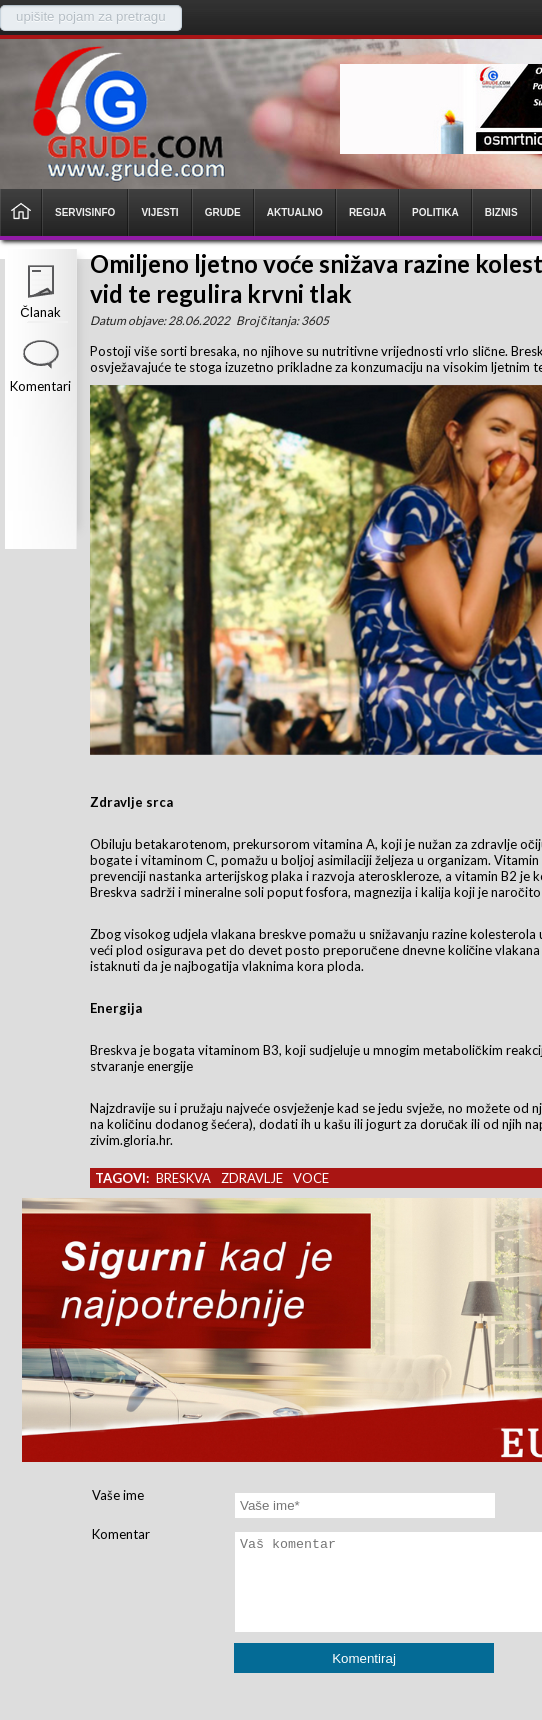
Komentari (40, 386)
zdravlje (252, 1178)
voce (311, 1178)
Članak (40, 312)
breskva (183, 1178)
